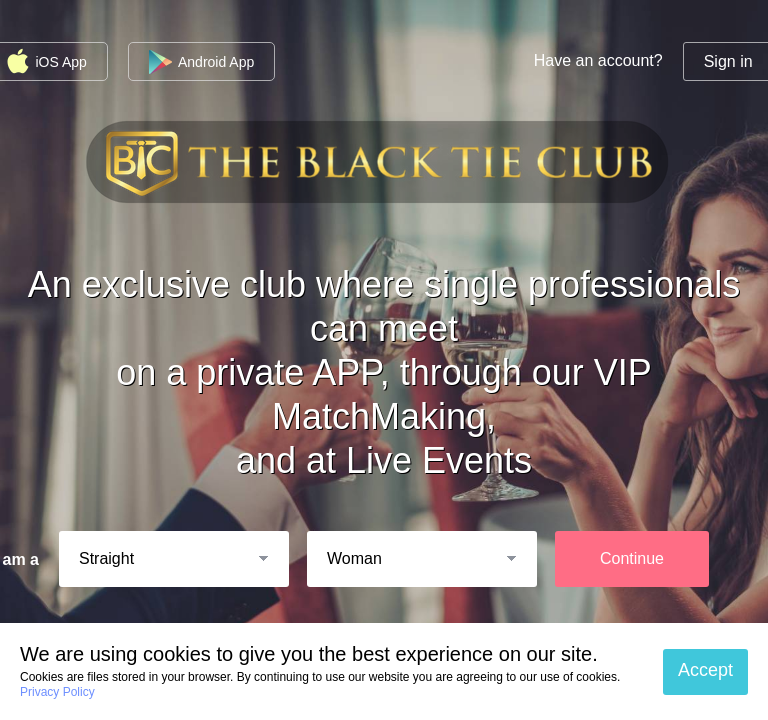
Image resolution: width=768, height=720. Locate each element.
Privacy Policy (57, 692)
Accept (705, 670)
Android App (201, 62)
